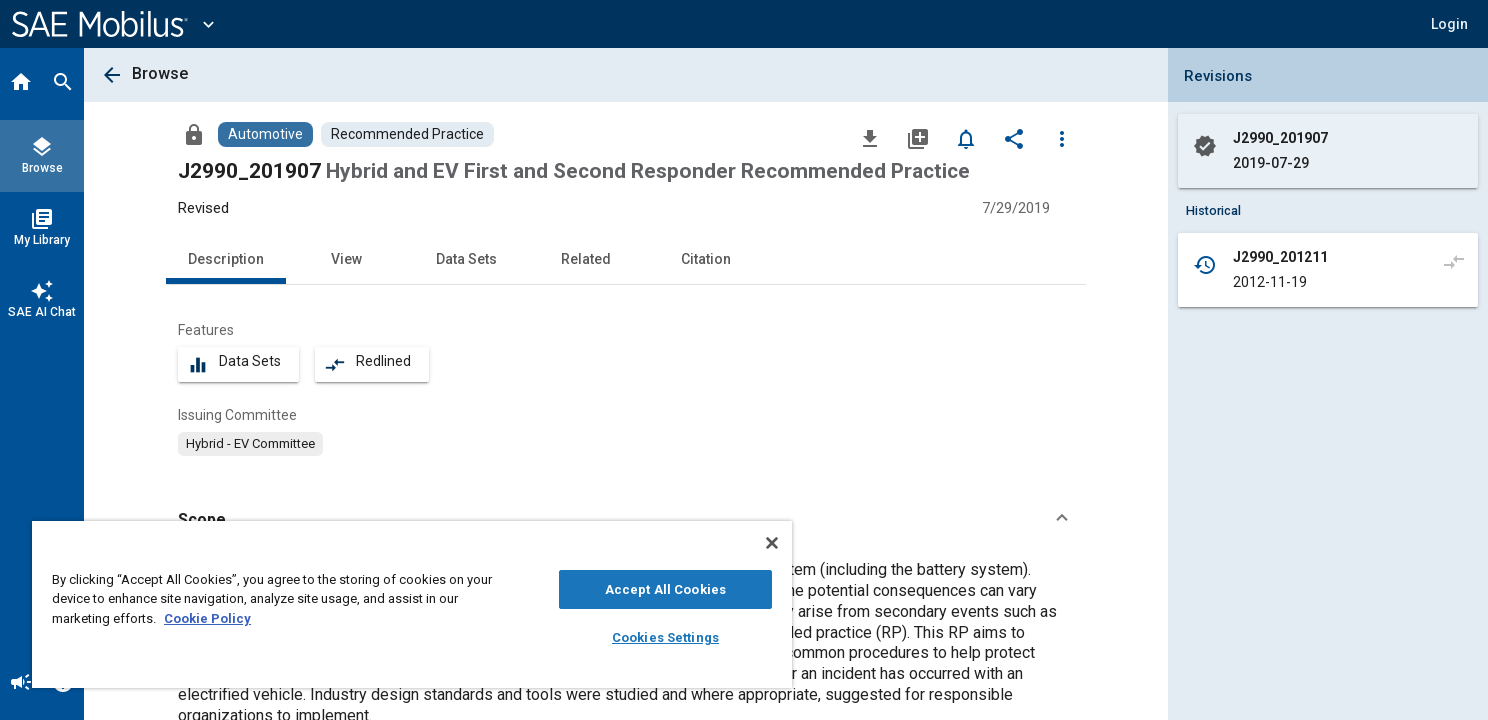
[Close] (772, 543)
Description (226, 259)
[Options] (1062, 138)
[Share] (1014, 138)
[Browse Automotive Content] (265, 134)
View (346, 259)
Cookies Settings (665, 637)
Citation (706, 259)
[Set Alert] (966, 138)
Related (586, 259)
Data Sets (466, 259)
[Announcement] (21, 684)
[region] (412, 604)
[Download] (870, 138)
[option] (250, 444)
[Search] (63, 84)
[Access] (194, 134)
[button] (1449, 24)
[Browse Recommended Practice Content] (407, 134)
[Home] (21, 84)
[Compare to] (1454, 261)
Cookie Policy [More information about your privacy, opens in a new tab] (207, 618)
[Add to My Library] (918, 138)
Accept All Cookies (665, 589)
